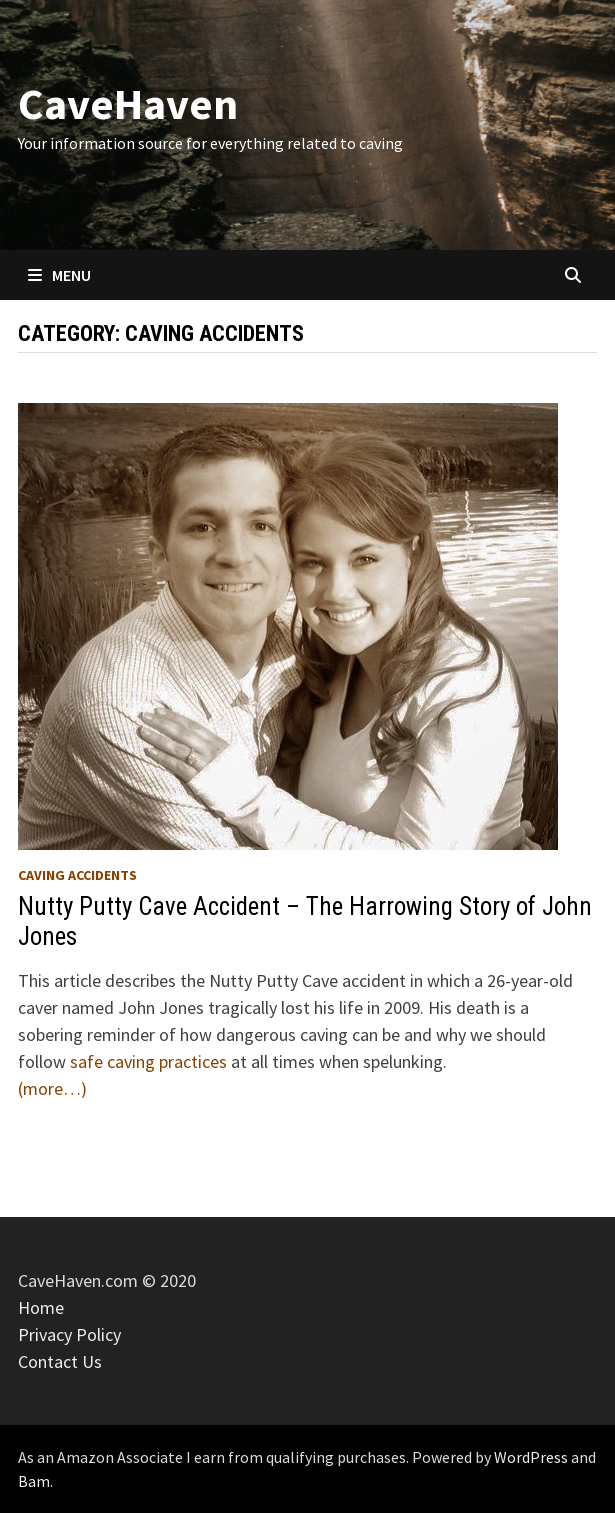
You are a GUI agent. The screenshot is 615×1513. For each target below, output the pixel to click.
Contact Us (60, 1361)
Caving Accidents (77, 875)
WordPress (531, 1457)
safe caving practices (150, 1061)
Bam (34, 1481)
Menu (59, 275)
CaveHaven (128, 103)
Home (41, 1307)
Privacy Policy (69, 1334)
